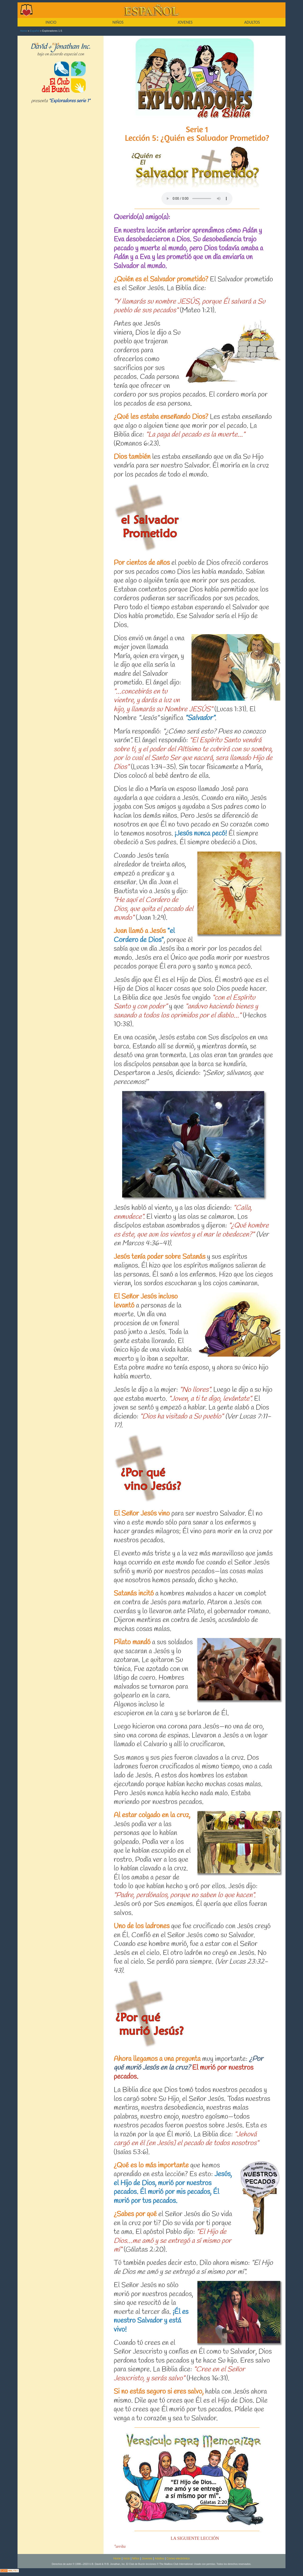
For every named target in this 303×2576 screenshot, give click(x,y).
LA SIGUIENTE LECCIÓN (195, 2538)
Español (34, 30)
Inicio (126, 2558)
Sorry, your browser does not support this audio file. (196, 198)
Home (23, 30)
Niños (135, 2558)
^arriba (119, 2546)
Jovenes (147, 2558)
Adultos (159, 2558)
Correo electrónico (178, 2558)
